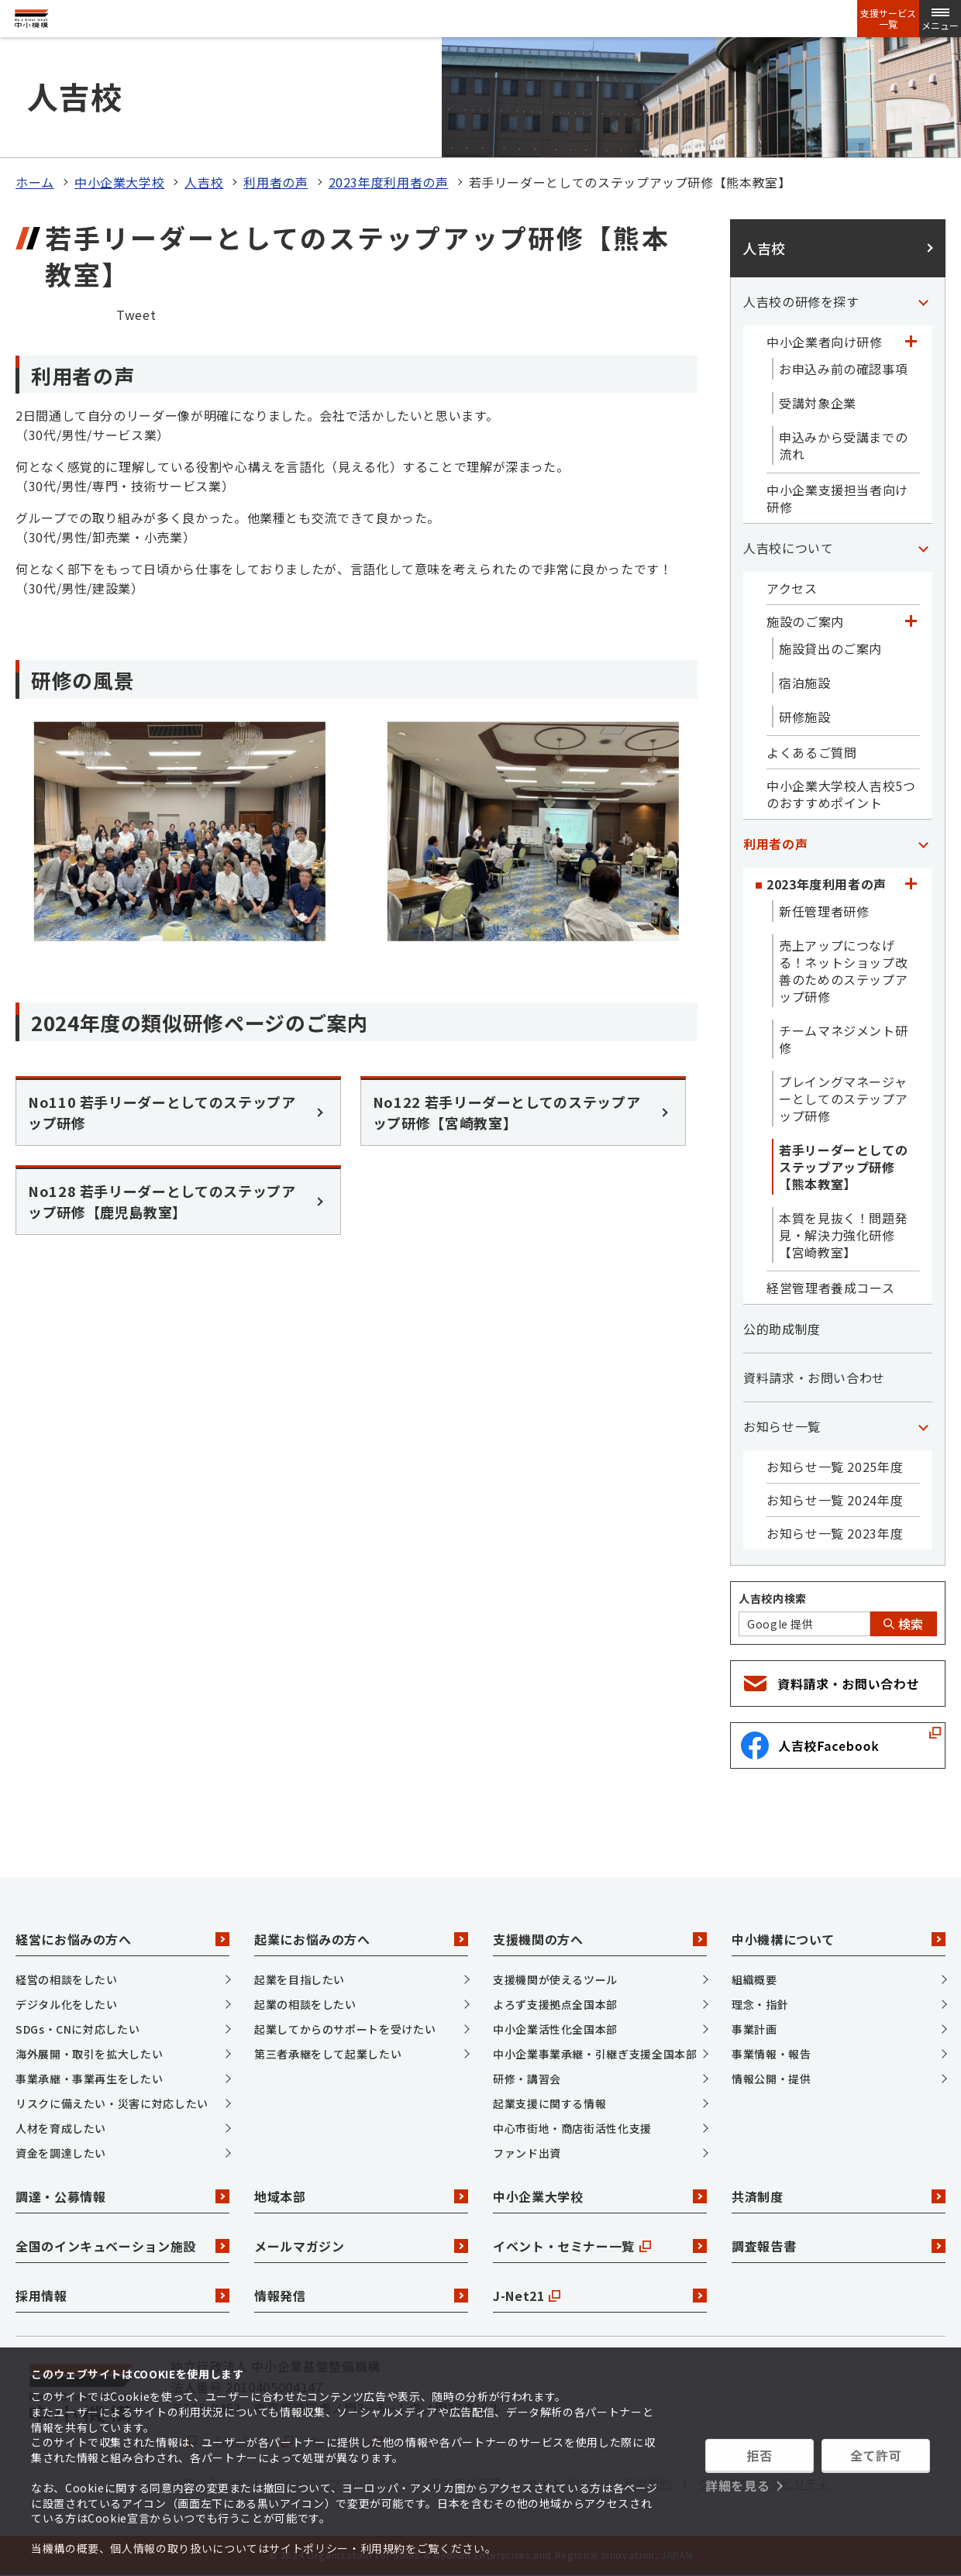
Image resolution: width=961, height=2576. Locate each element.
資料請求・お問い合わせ (814, 1377)
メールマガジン (361, 2246)
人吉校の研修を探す (801, 301)
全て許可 (876, 2455)
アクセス (792, 588)
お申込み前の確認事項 (843, 368)
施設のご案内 (805, 621)
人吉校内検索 (773, 1598)
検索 (904, 1624)
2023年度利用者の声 (389, 182)
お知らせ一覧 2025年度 (834, 1466)
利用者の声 (275, 182)
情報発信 (361, 2295)
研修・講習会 (527, 2078)
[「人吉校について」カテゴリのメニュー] (923, 547)
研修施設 (805, 716)
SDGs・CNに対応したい (78, 2029)
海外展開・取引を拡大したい (89, 2054)
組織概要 (754, 1979)
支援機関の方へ (600, 1939)
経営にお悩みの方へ (122, 1939)
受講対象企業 (817, 403)
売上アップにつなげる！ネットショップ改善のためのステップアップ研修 (843, 971)
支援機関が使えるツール (555, 1979)
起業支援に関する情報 (549, 2103)
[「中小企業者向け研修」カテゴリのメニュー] (910, 341)
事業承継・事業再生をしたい (89, 2078)
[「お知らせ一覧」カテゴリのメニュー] (923, 1426)
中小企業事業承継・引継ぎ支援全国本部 (595, 2054)
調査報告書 (839, 2246)
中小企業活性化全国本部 (555, 2029)
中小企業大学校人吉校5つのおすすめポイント (841, 794)
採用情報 (122, 2295)
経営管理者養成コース (830, 1287)
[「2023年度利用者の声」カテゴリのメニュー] (910, 884)
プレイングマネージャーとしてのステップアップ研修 (843, 1098)
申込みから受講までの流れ (843, 445)
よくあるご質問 (811, 752)
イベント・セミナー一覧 (600, 2246)
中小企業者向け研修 (824, 341)
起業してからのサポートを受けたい (345, 2029)
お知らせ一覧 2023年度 (834, 1533)
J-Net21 (600, 2295)
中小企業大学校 (119, 182)
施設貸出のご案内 (830, 648)
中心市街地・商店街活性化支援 (572, 2128)
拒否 (759, 2455)
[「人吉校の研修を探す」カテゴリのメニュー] (923, 301)
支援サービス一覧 (888, 18)
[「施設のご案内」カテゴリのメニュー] (910, 621)
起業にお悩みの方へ (361, 1939)
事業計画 (754, 2029)
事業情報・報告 (771, 2054)
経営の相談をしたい (67, 1979)
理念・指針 (760, 2004)
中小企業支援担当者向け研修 (837, 498)
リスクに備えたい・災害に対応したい (112, 2103)
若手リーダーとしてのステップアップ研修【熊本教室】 (843, 1166)
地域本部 (361, 2196)
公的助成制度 (782, 1328)
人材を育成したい (61, 2128)
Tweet (136, 314)
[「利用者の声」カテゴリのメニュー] (923, 843)
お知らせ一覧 (782, 1426)
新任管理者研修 (824, 911)
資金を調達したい (61, 2153)
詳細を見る (737, 2485)
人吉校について (788, 547)
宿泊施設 (805, 682)
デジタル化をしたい (67, 2004)
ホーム (35, 182)
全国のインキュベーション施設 (122, 2246)
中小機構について (839, 1939)
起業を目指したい (299, 1979)
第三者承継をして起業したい (327, 2054)
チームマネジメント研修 (843, 1039)
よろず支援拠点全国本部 (555, 2004)
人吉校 (203, 182)
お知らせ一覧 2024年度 (834, 1500)
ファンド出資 (527, 2153)
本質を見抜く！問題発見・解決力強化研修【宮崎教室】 (843, 1235)
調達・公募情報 (122, 2196)
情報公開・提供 (771, 2078)
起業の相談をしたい (305, 2004)
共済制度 (839, 2196)
